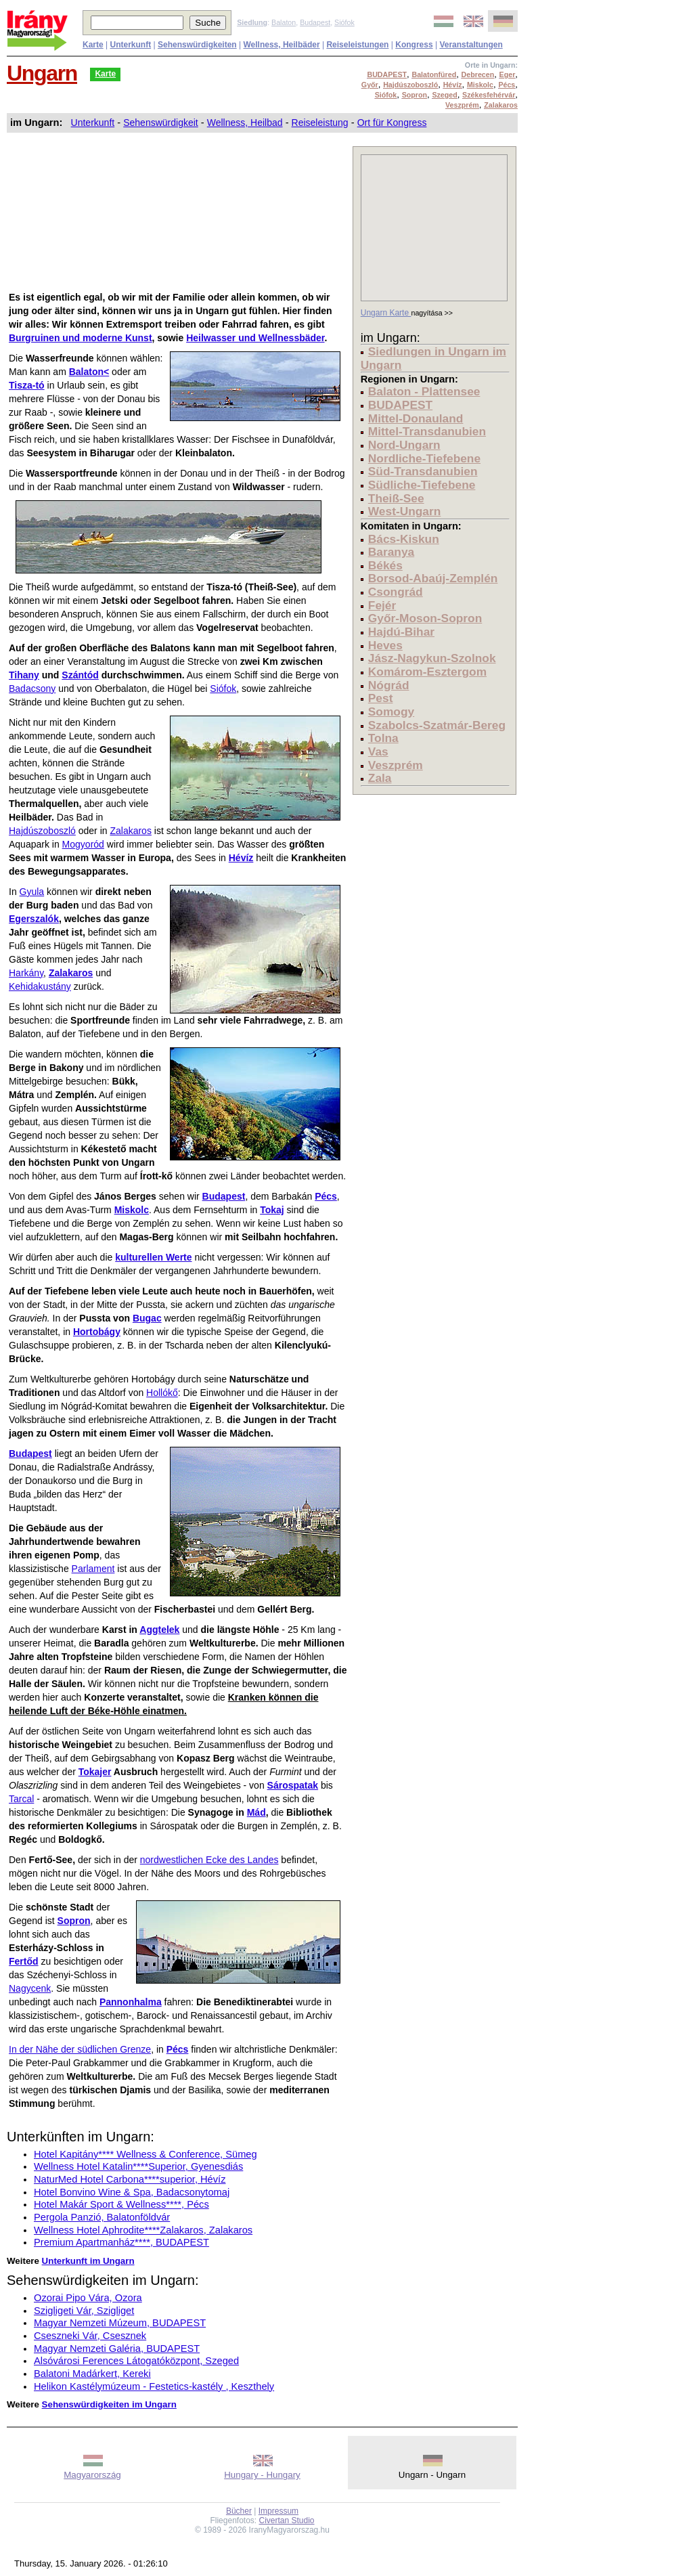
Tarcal (21, 1798)
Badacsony (32, 688)
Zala (380, 778)
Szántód (80, 675)
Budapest (315, 22)
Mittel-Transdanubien (427, 431)
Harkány (26, 972)
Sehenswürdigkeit (160, 122)
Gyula (32, 891)
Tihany (24, 675)
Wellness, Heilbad (245, 122)
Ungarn (42, 73)
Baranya (391, 552)
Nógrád (388, 685)
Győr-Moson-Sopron (425, 618)
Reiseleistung (320, 122)
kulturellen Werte (153, 1257)
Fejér (382, 605)
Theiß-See (396, 498)
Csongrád (395, 591)
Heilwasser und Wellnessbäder (255, 337)
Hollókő (162, 1392)
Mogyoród (83, 844)
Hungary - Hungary (262, 2475)
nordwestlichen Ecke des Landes (209, 1859)
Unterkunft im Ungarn (88, 2261)
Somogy (391, 711)
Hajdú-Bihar (401, 631)
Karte (105, 74)
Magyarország (92, 2475)
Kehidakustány (40, 986)
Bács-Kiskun (403, 539)
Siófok (344, 22)
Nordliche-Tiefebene (424, 458)
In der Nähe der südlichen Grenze (80, 2049)
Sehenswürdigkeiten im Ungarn (109, 2404)
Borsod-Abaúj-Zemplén (433, 578)
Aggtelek (159, 1629)
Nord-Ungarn (404, 445)
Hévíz (241, 857)
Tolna (383, 738)
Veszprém (395, 765)
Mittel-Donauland (416, 418)
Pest (380, 698)
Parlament (93, 1568)
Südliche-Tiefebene (422, 485)
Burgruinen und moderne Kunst (80, 337)
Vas (378, 751)
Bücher (239, 2511)
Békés (385, 565)
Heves (385, 645)
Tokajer (95, 1771)
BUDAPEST (400, 405)
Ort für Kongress (392, 122)
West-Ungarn (404, 511)
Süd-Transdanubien (423, 471)
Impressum (278, 2511)
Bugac (147, 1318)
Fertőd (24, 1961)
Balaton (283, 22)
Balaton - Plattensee (424, 391)
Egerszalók (34, 918)
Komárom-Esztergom (427, 671)
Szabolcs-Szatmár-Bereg (437, 725)
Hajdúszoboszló (42, 830)
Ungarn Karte (386, 313)
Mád (256, 1812)
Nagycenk (30, 1988)
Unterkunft (93, 122)
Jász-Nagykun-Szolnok (432, 658)
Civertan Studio (287, 2520)
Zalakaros (130, 830)
